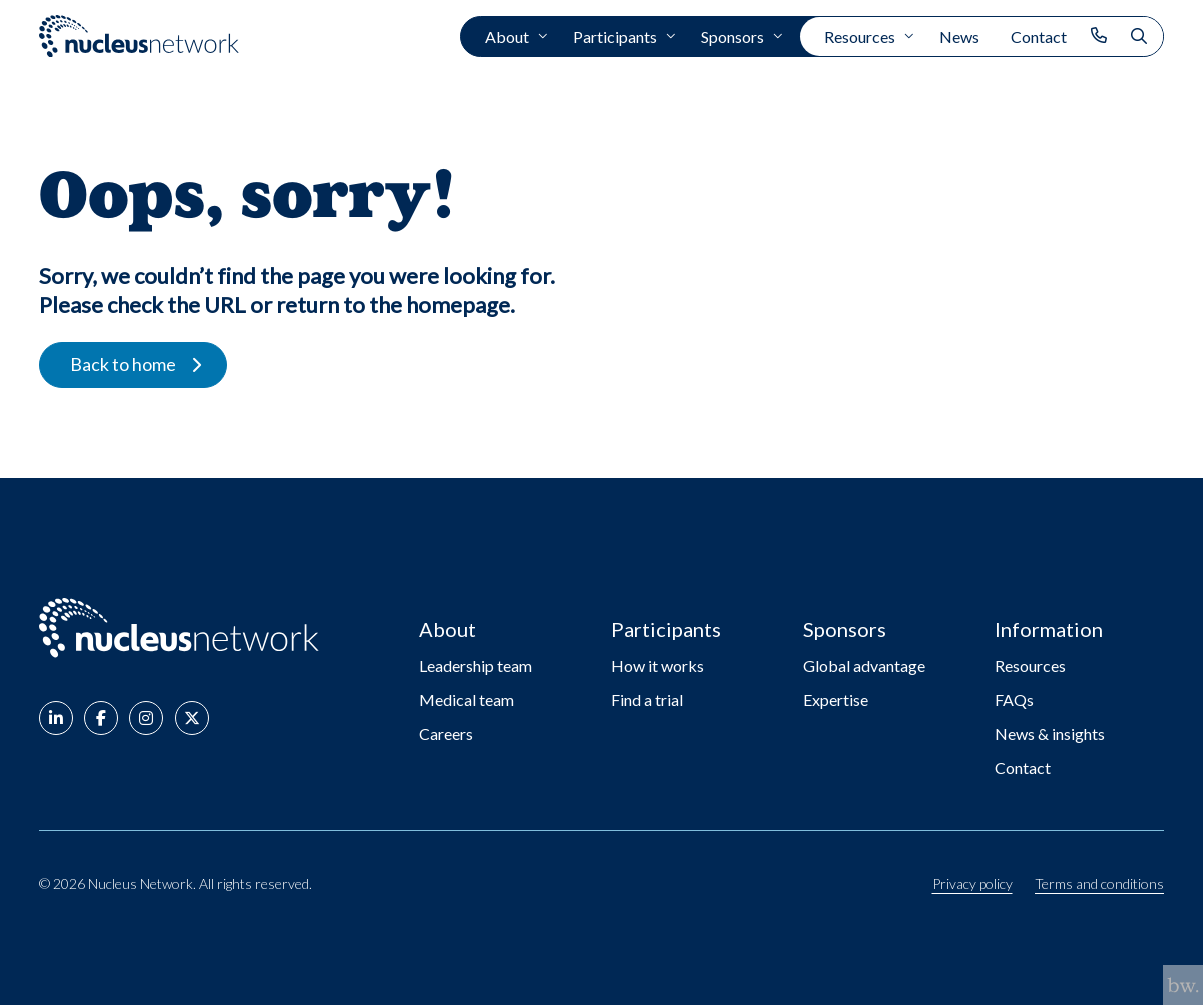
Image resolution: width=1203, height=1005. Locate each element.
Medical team (466, 699)
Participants (615, 36)
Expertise (835, 699)
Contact (1039, 36)
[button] (56, 718)
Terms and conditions (1099, 884)
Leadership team (475, 665)
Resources (859, 36)
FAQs (1014, 699)
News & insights (1050, 733)
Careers (446, 733)
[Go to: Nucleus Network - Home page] (179, 627)
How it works (657, 665)
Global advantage (864, 665)
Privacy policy (972, 884)
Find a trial (647, 699)
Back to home (123, 364)
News (959, 36)
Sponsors (732, 36)
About (507, 36)
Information (1049, 629)
